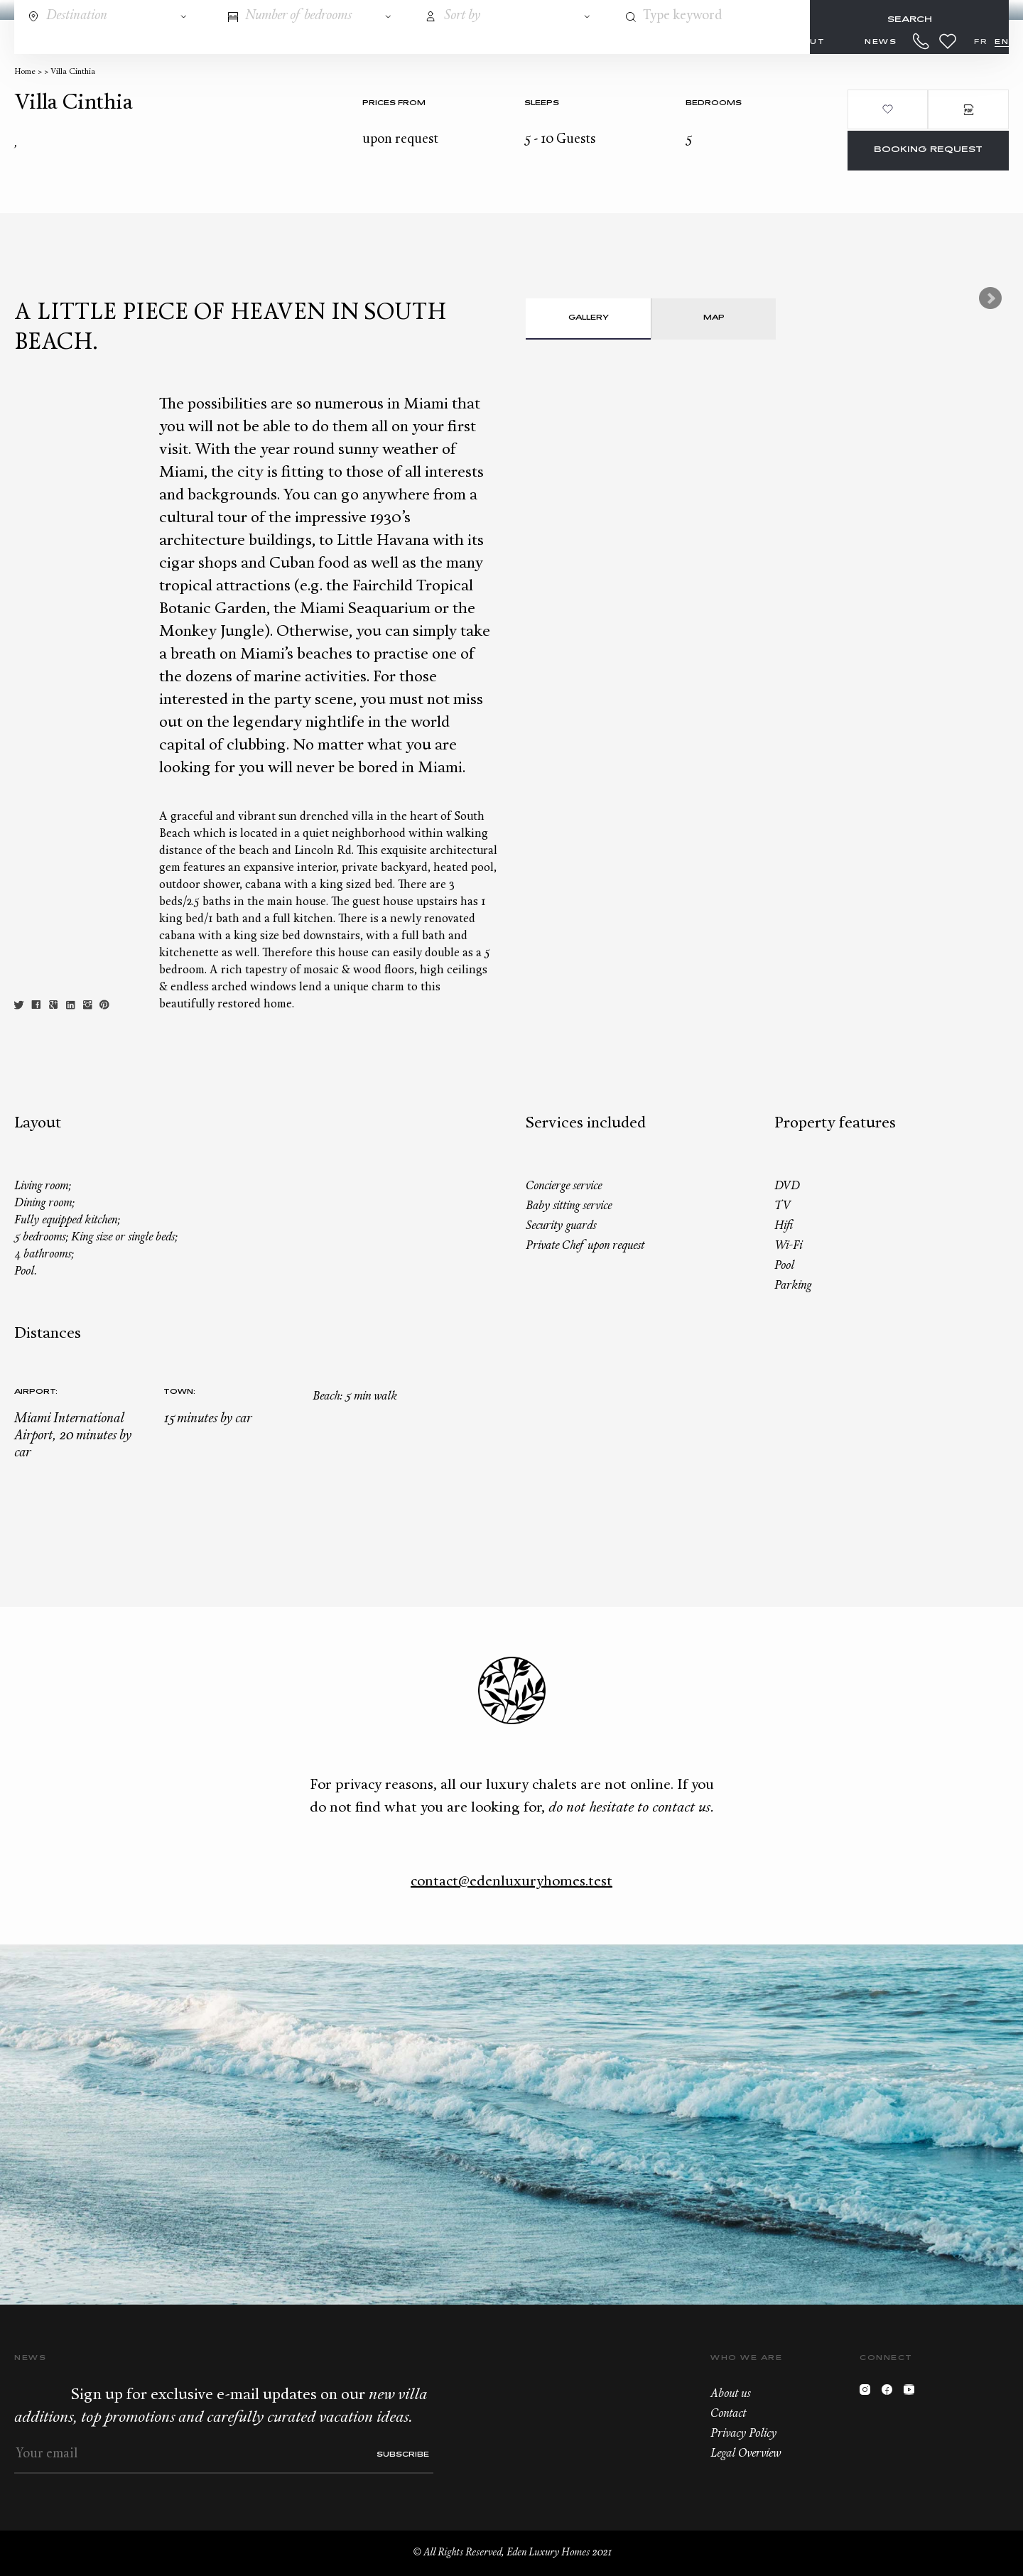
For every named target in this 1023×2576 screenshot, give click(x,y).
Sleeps (541, 103)
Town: (179, 1392)
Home (25, 72)
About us (730, 2394)
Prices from (394, 103)
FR (980, 42)
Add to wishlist (888, 109)
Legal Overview (745, 2453)
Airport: (36, 1392)
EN (1002, 42)
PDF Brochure (968, 109)
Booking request (928, 150)
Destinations (96, 42)
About (806, 42)
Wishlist (947, 41)
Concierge (340, 42)
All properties (223, 42)
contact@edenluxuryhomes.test (511, 1882)
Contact (728, 2414)
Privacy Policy (743, 2434)
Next (990, 298)
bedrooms (714, 103)
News (881, 42)
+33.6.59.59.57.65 (921, 41)
